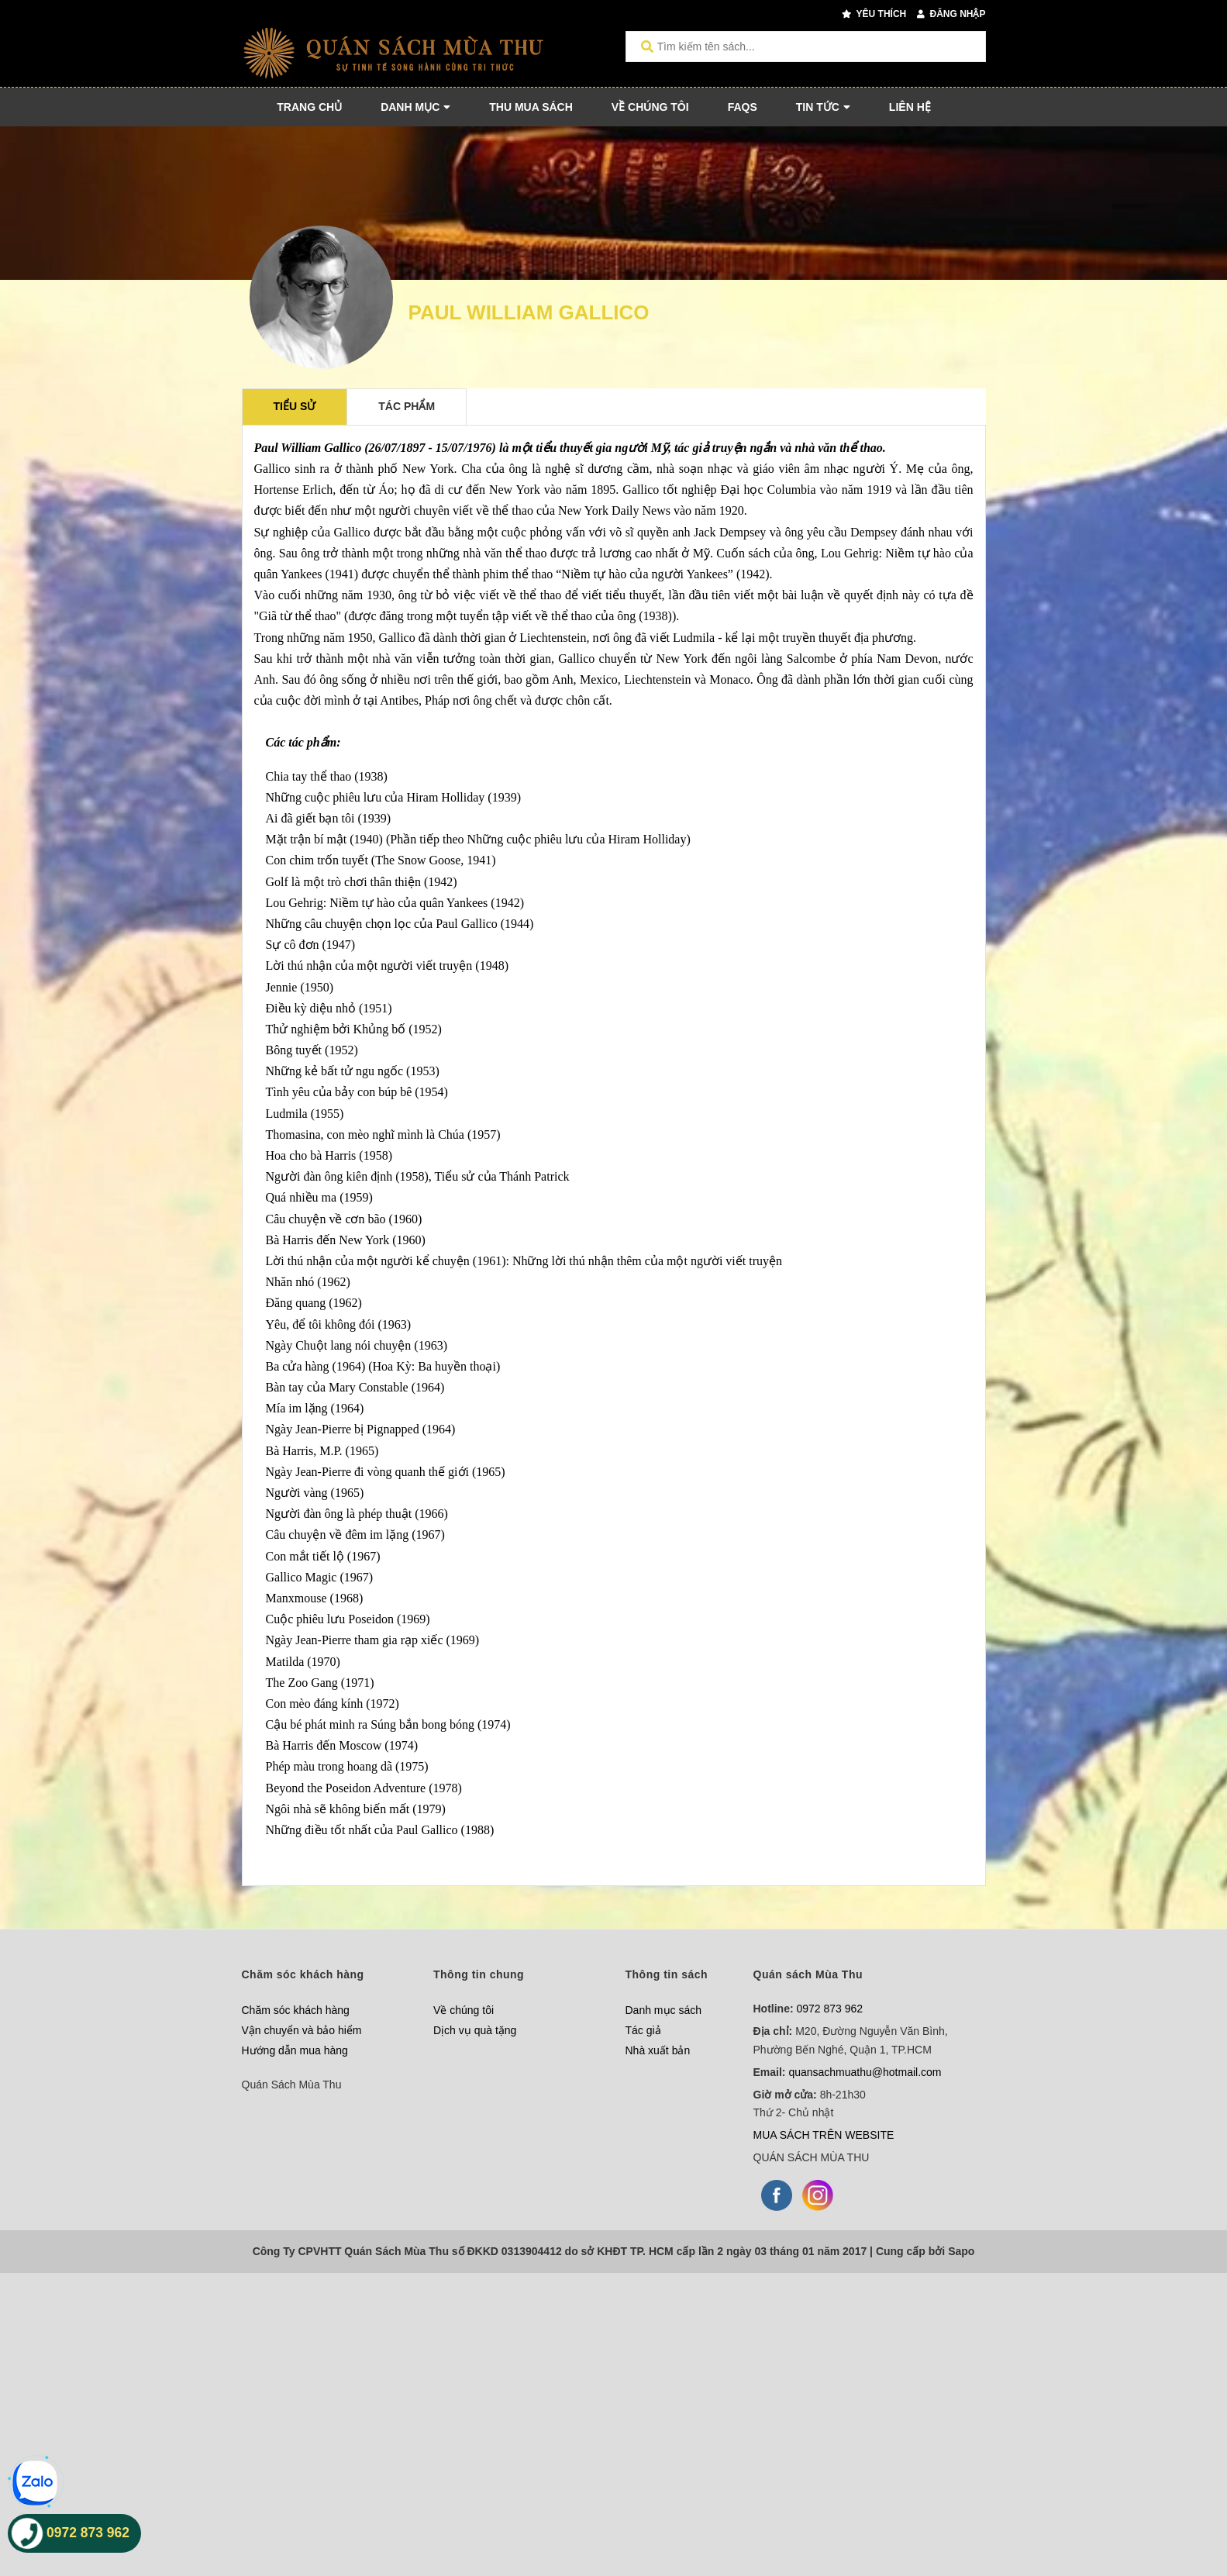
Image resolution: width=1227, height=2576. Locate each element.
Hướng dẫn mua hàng (295, 2050)
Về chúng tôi (463, 2010)
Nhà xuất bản (658, 2050)
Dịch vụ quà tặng (474, 2030)
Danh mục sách (663, 2010)
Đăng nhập (951, 14)
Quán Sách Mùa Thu (292, 2084)
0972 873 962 (830, 2008)
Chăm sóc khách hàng (296, 2010)
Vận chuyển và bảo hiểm (302, 2030)
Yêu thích (874, 14)
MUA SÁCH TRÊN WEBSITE (823, 2135)
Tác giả (643, 2030)
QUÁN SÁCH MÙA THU (811, 2157)
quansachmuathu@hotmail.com (864, 2072)
